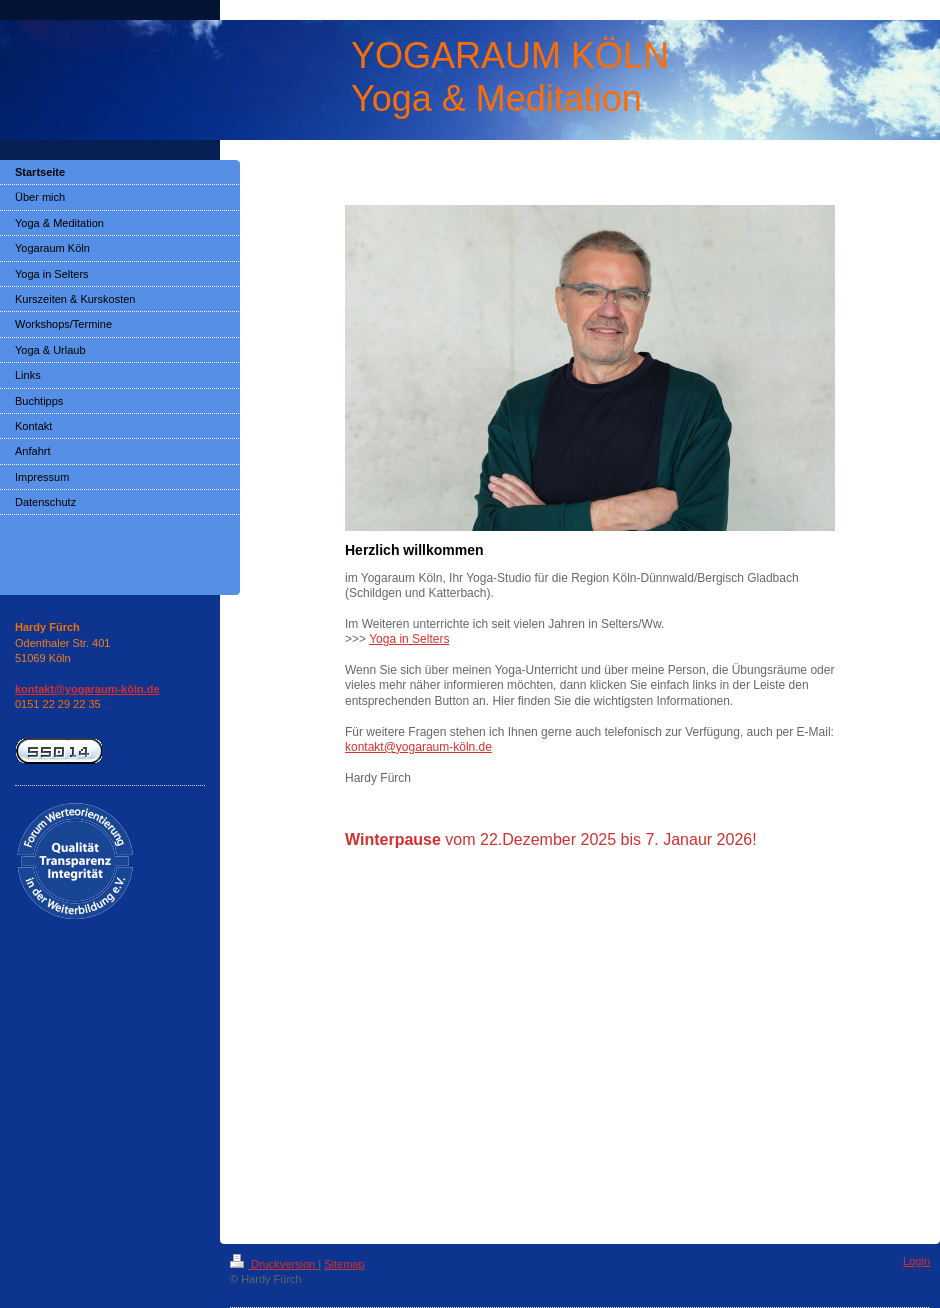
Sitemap (344, 1264)
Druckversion (274, 1264)
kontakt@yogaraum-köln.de (418, 747)
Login (916, 1261)
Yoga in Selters (409, 639)
